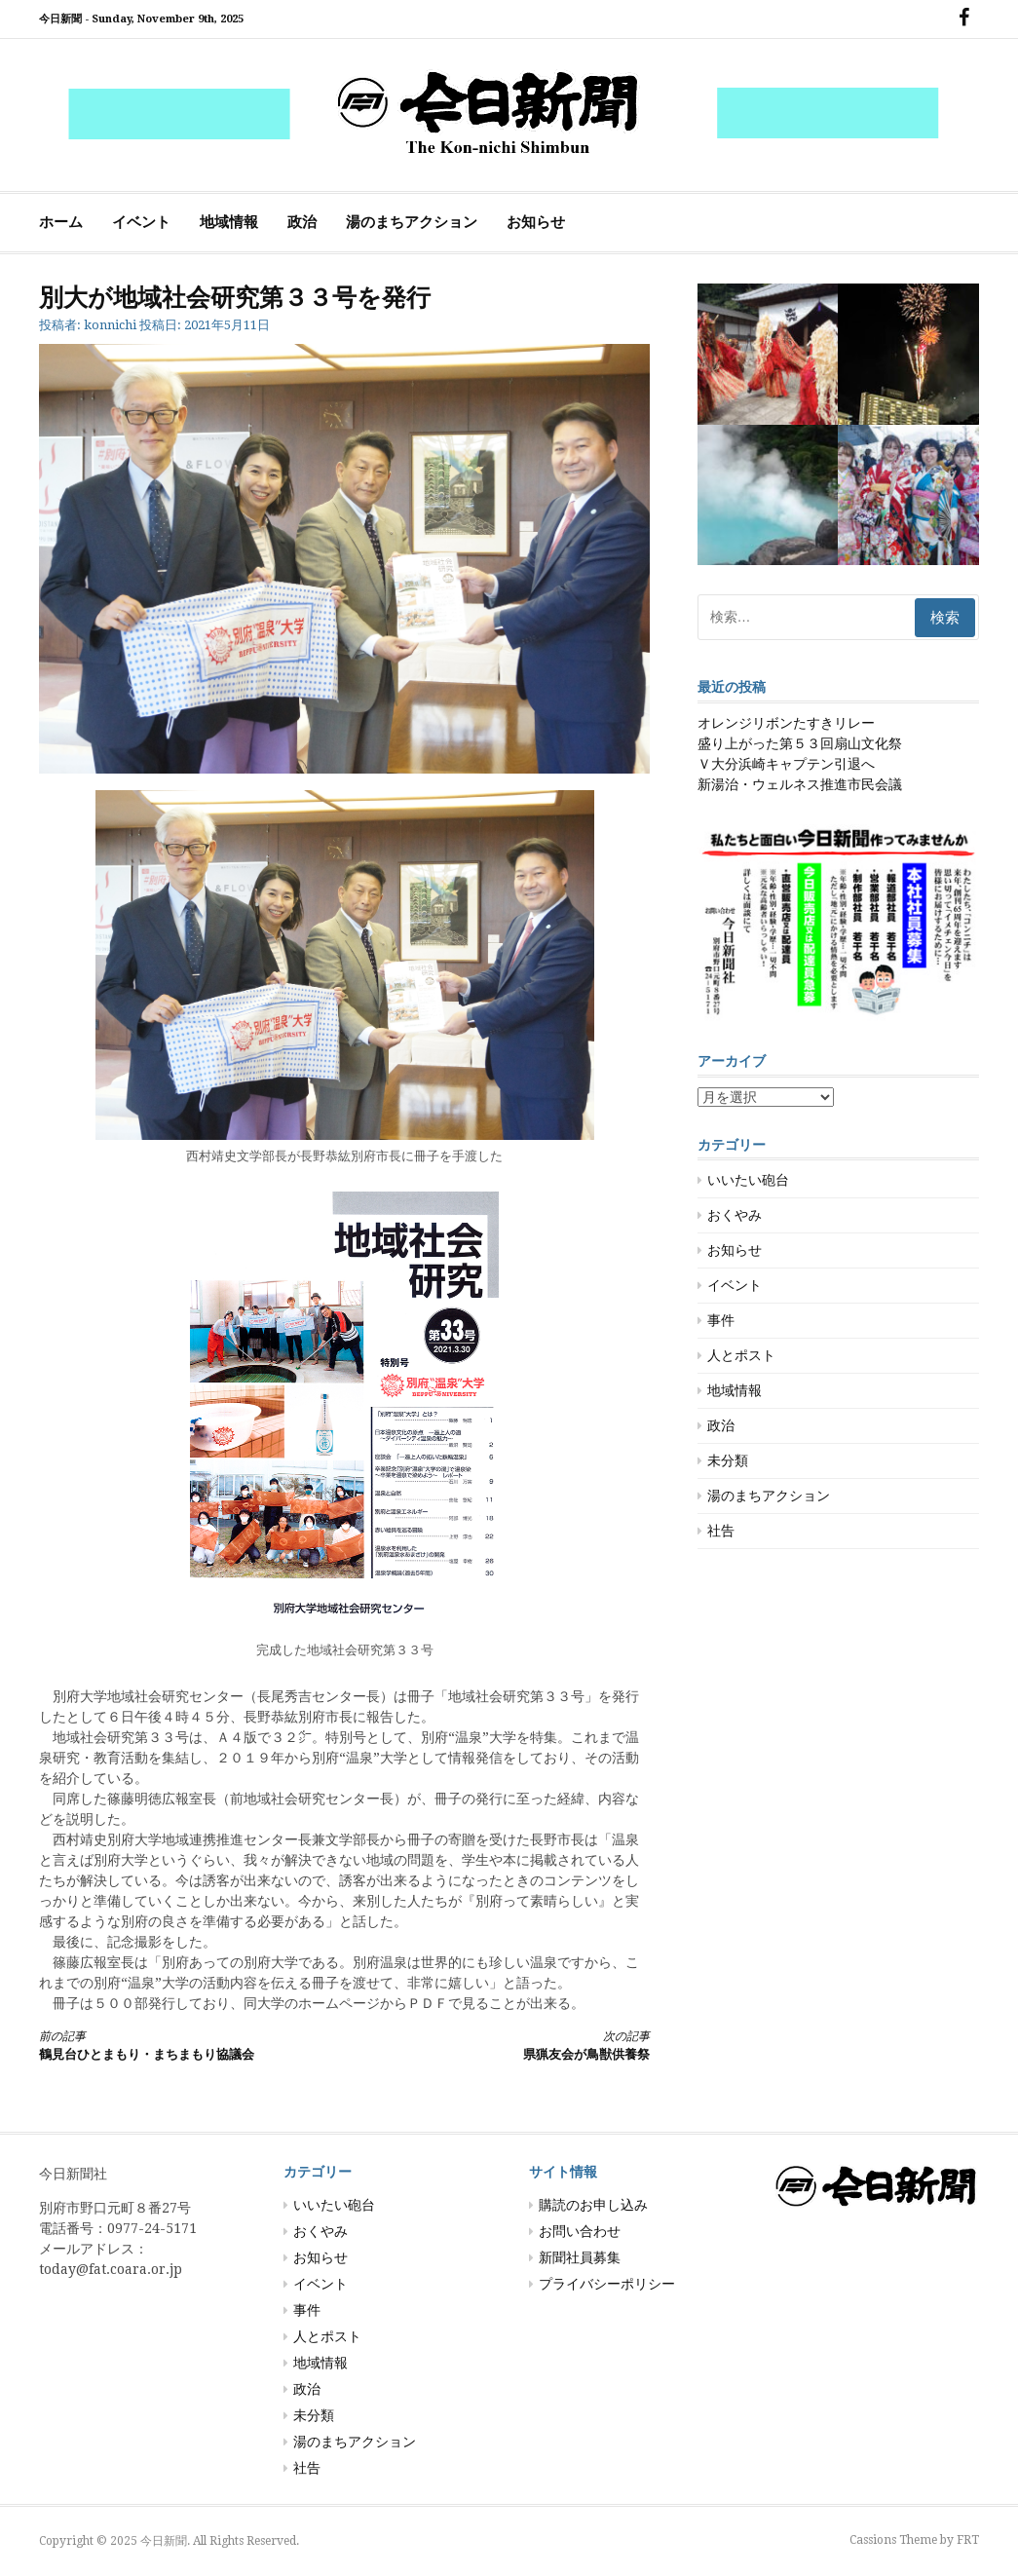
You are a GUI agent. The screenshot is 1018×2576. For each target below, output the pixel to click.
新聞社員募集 (580, 2257)
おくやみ (734, 1215)
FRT (968, 2540)
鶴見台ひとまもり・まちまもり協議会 (176, 2044)
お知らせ (536, 222)
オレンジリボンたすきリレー (786, 723)
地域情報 (229, 222)
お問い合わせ (580, 2231)
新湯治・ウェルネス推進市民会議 (800, 784)
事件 (721, 1320)
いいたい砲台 (748, 1180)
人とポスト (741, 1355)
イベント (141, 222)
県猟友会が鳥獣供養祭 (512, 2044)
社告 (721, 1530)
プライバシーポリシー (607, 2284)
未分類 (727, 1460)
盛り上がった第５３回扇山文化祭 (800, 743)
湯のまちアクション (411, 222)
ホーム (61, 222)
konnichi (110, 325)
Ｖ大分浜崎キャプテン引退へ (786, 764)
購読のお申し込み (593, 2205)
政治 (302, 222)
